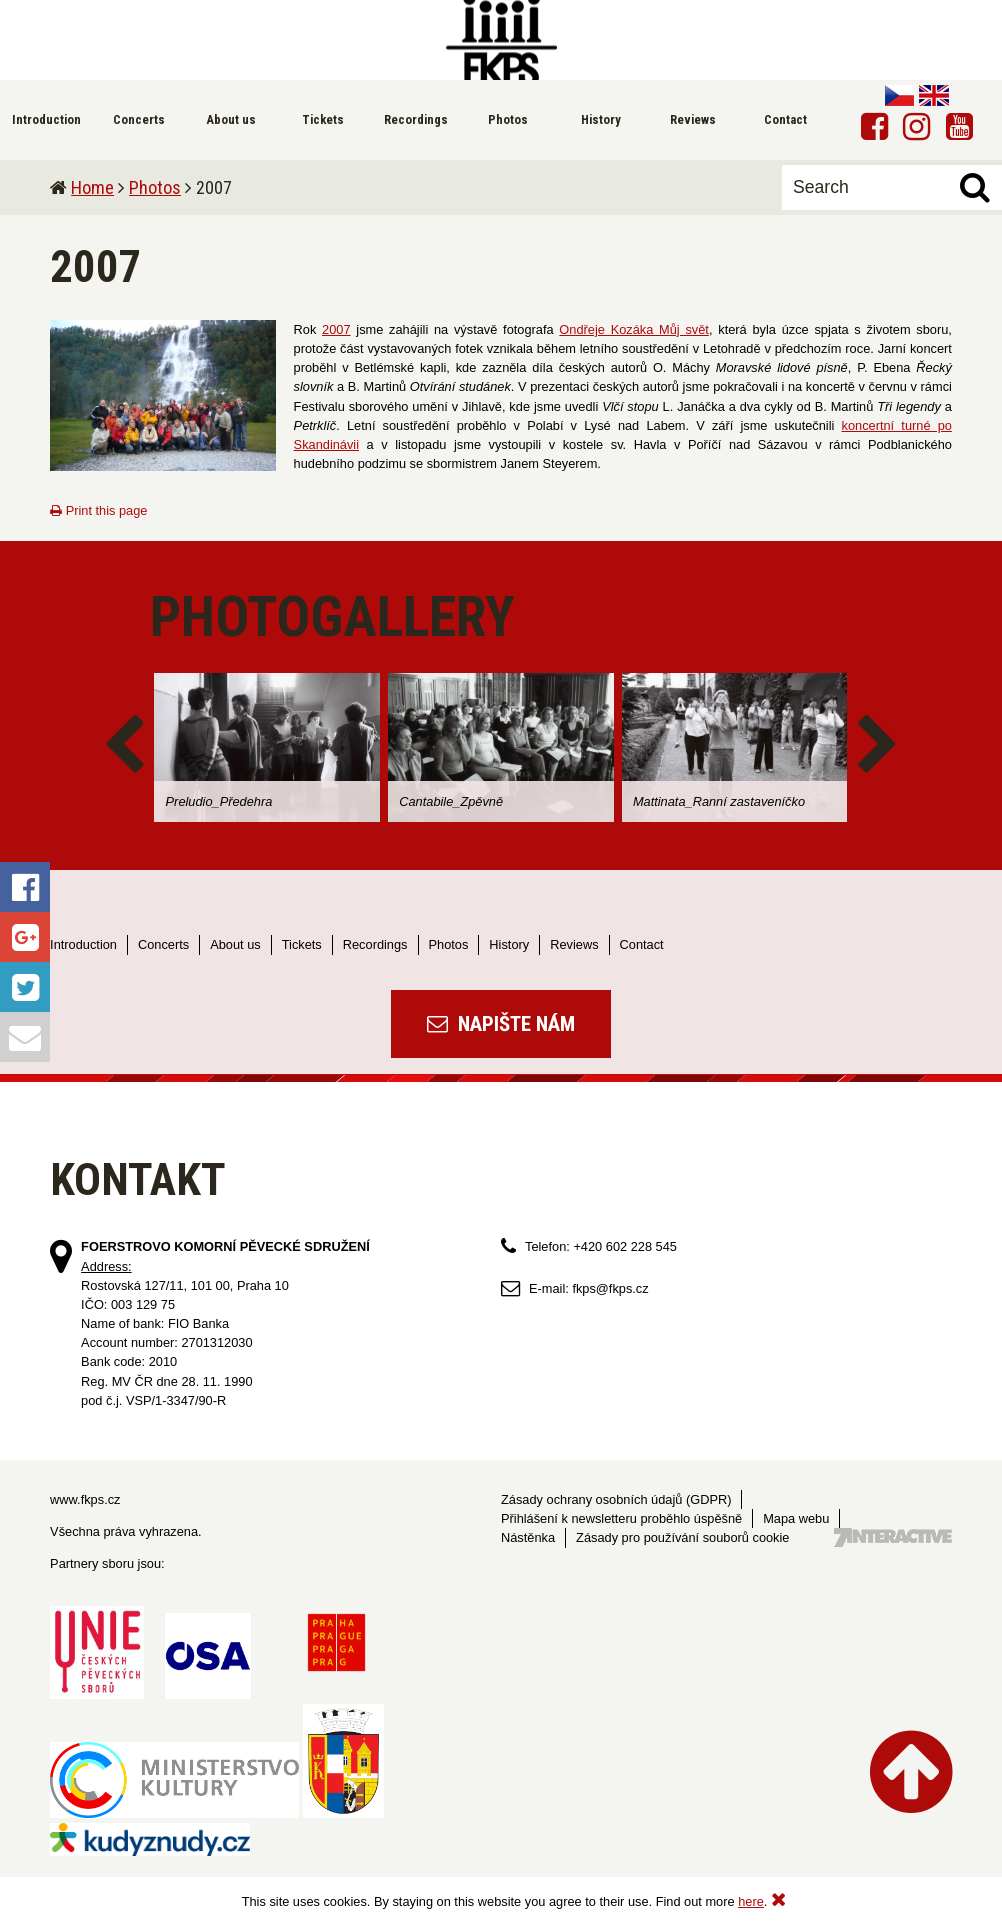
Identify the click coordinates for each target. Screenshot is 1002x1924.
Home (92, 187)
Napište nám (501, 1024)
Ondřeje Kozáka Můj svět (634, 329)
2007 (336, 329)
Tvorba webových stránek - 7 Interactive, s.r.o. (893, 1537)
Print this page (98, 510)
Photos (155, 187)
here (751, 1901)
